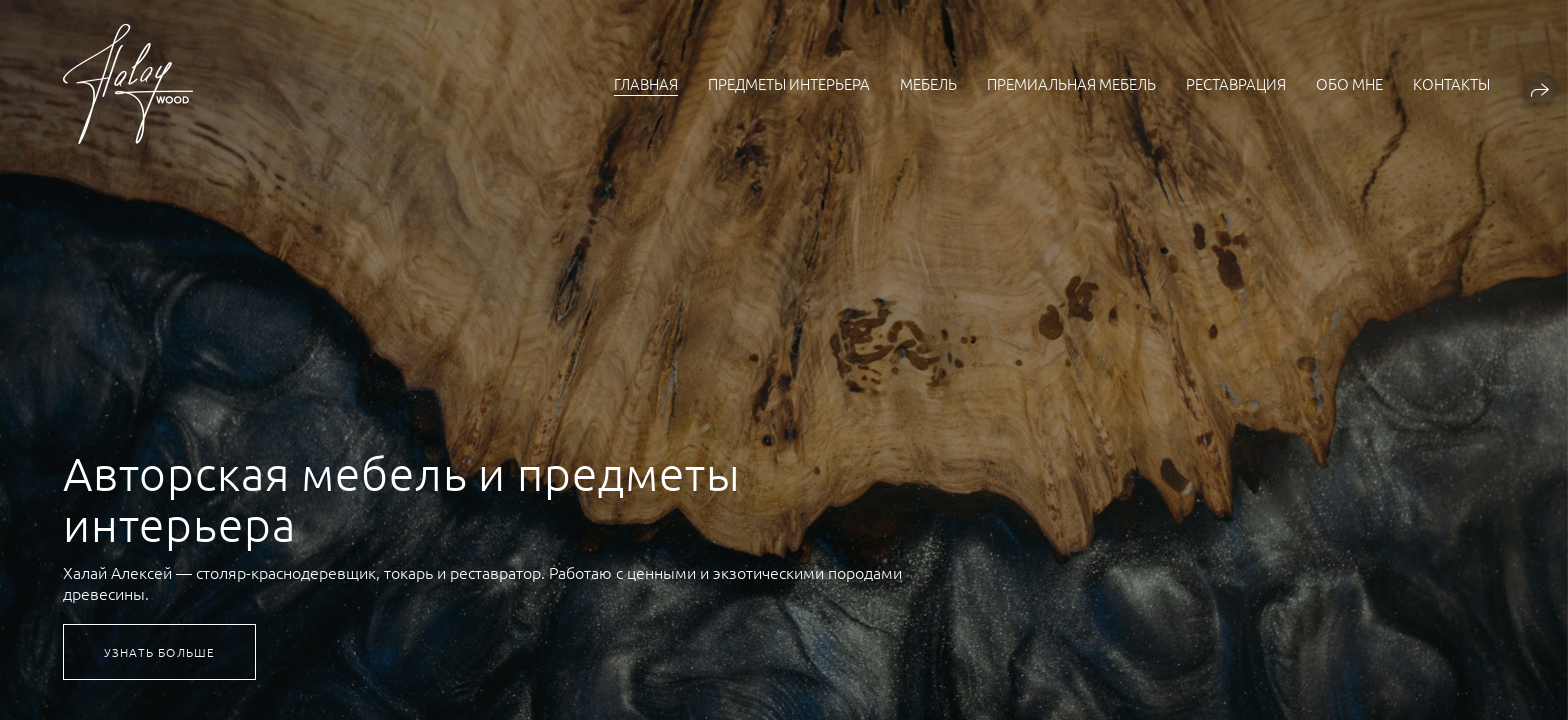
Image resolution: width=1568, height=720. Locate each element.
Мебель (928, 83)
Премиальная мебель (1071, 83)
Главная (646, 83)
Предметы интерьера (789, 83)
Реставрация (1236, 83)
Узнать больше (160, 652)
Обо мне (1349, 83)
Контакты (1451, 83)
